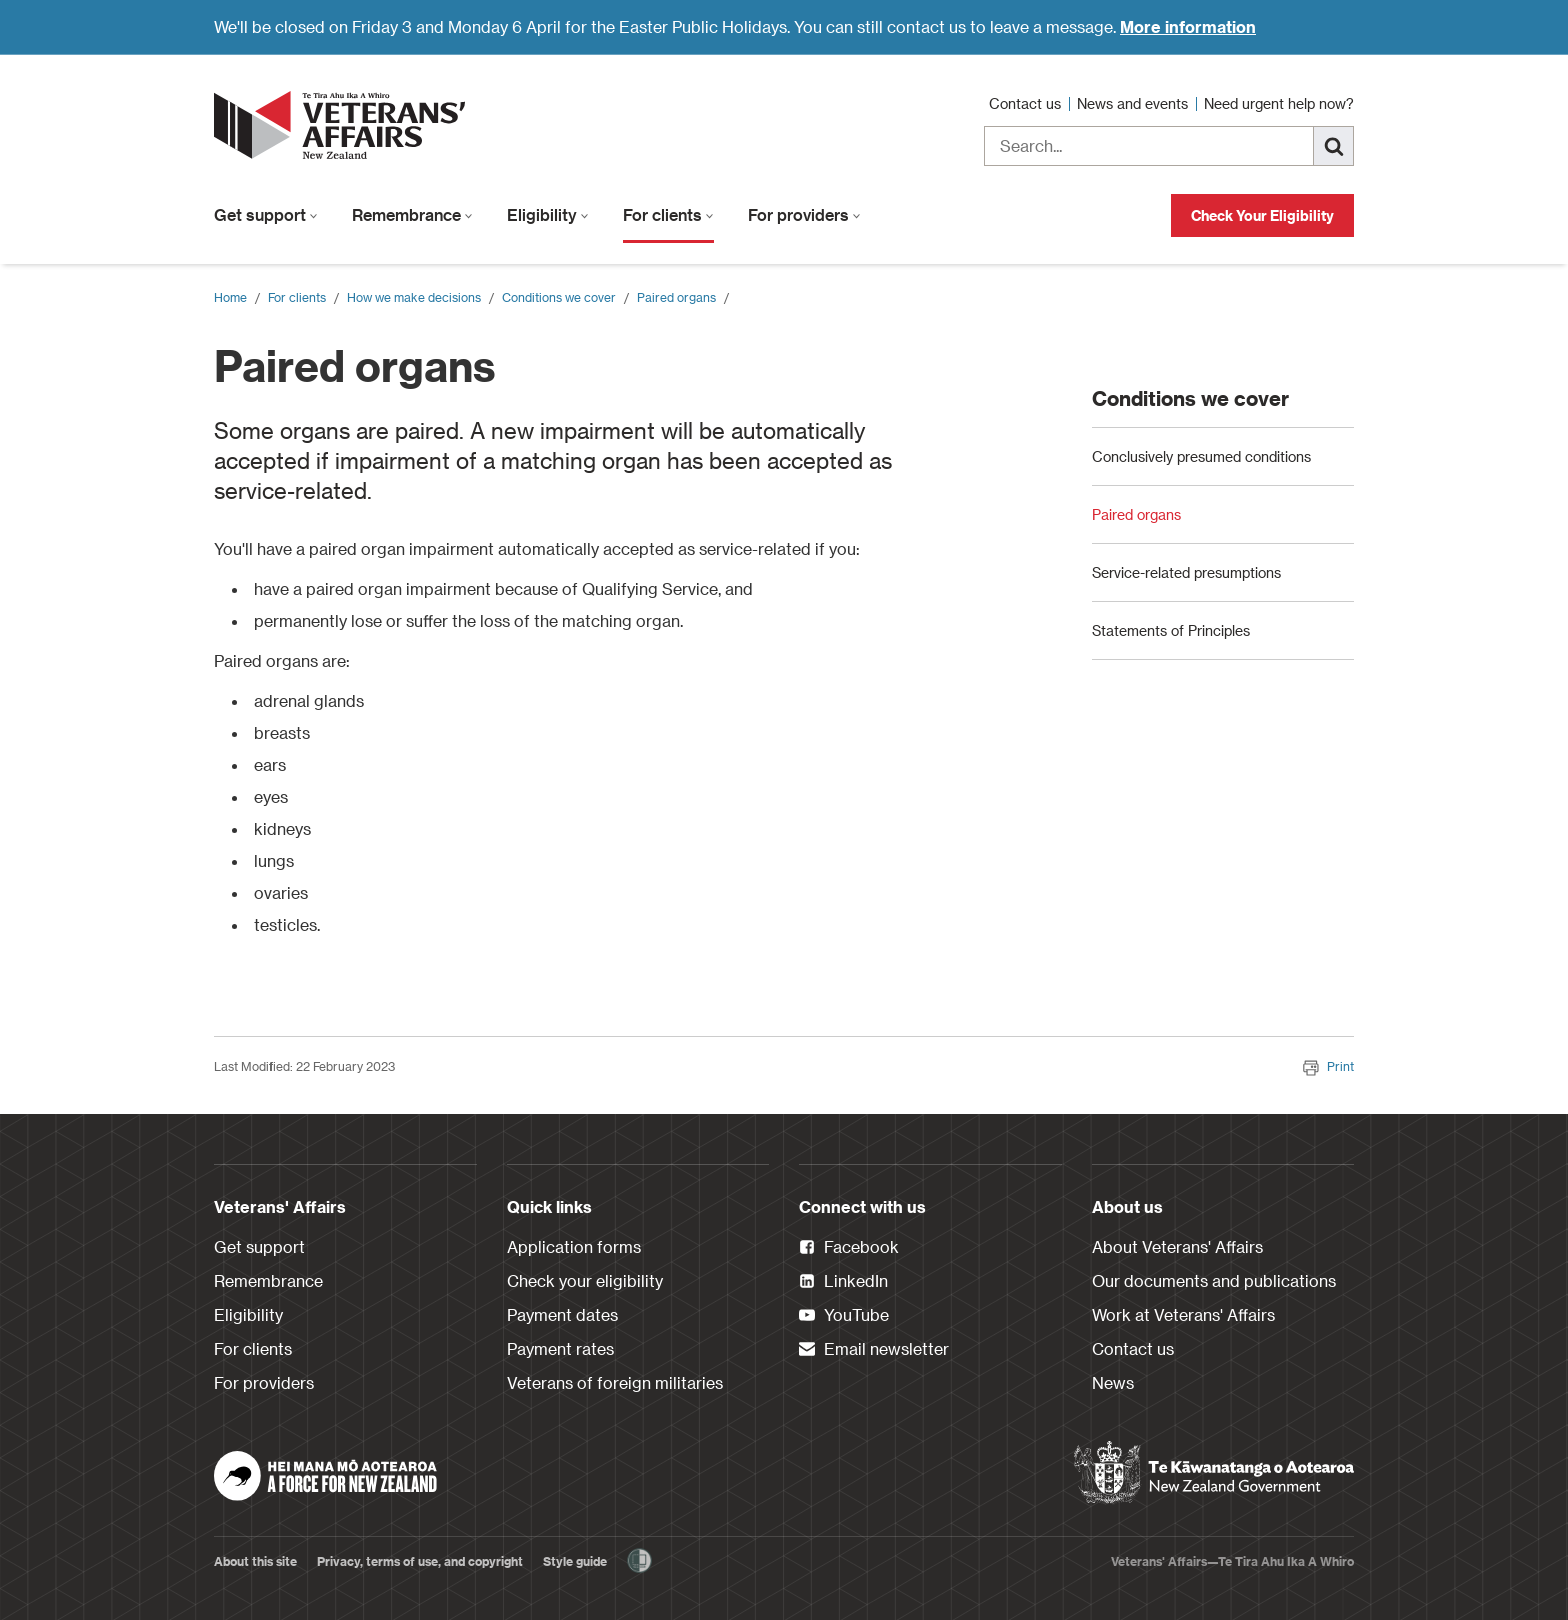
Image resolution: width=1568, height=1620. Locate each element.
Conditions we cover (559, 297)
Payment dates (562, 1314)
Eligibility (548, 214)
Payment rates (560, 1348)
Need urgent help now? (1279, 103)
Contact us (1027, 103)
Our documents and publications (1214, 1280)
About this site (255, 1561)
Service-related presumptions (1186, 714)
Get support (266, 214)
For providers (804, 214)
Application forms (574, 1246)
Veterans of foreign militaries (615, 1382)
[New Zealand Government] (1214, 1473)
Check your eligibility (585, 1280)
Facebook (849, 1248)
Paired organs (676, 297)
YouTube (844, 1316)
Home (230, 297)
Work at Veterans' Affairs (1183, 1314)
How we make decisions (414, 297)
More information (1188, 26)
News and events (1134, 103)
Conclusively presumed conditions (1201, 598)
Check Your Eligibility (1262, 215)
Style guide (575, 1561)
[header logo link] (344, 125)
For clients (668, 214)
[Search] (1334, 146)
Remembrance (412, 214)
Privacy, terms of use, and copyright (420, 1561)
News (1113, 1382)
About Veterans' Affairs (1177, 1246)
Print (1328, 1066)
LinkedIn (843, 1282)
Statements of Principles (1171, 772)
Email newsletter (874, 1350)
